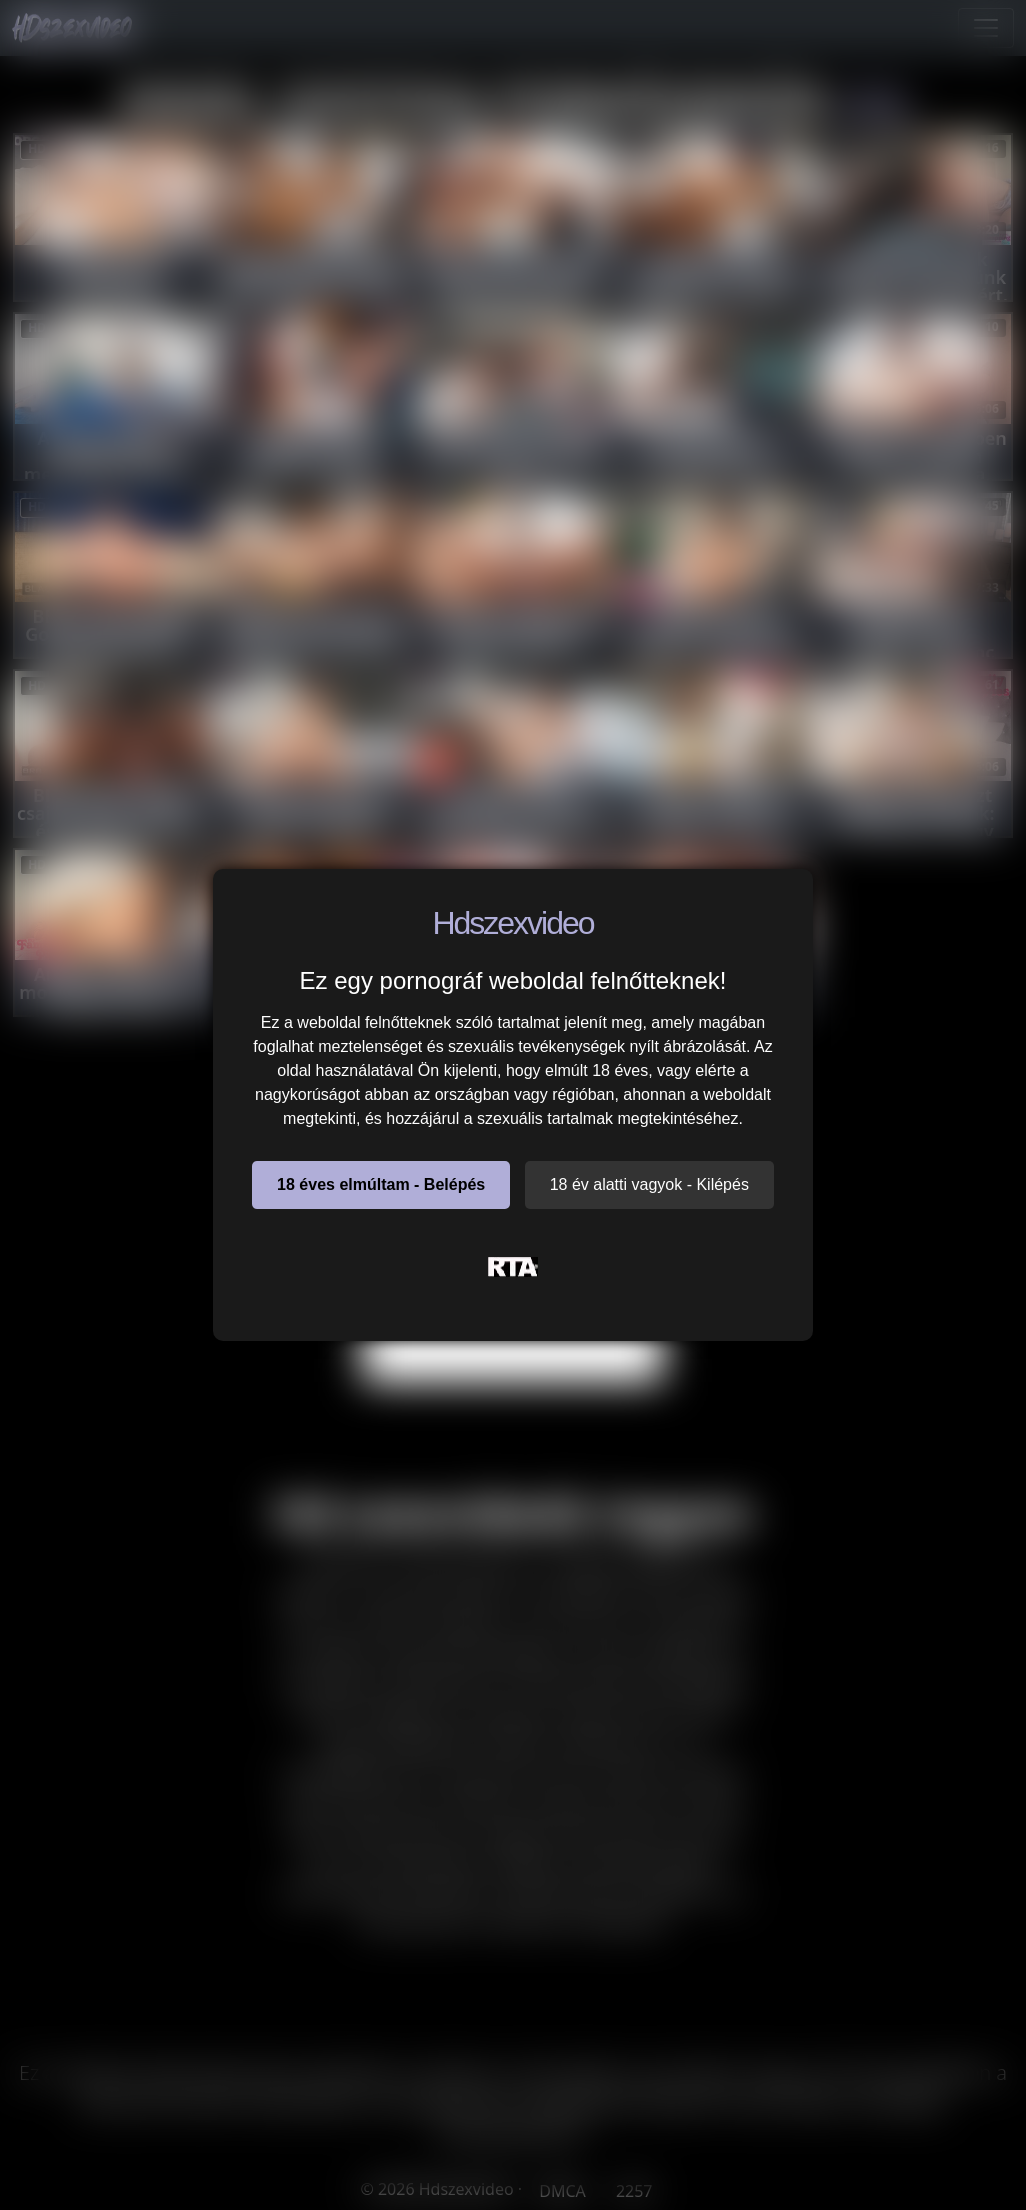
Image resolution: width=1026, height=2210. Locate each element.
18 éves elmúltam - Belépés (381, 1184)
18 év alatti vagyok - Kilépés (649, 1184)
